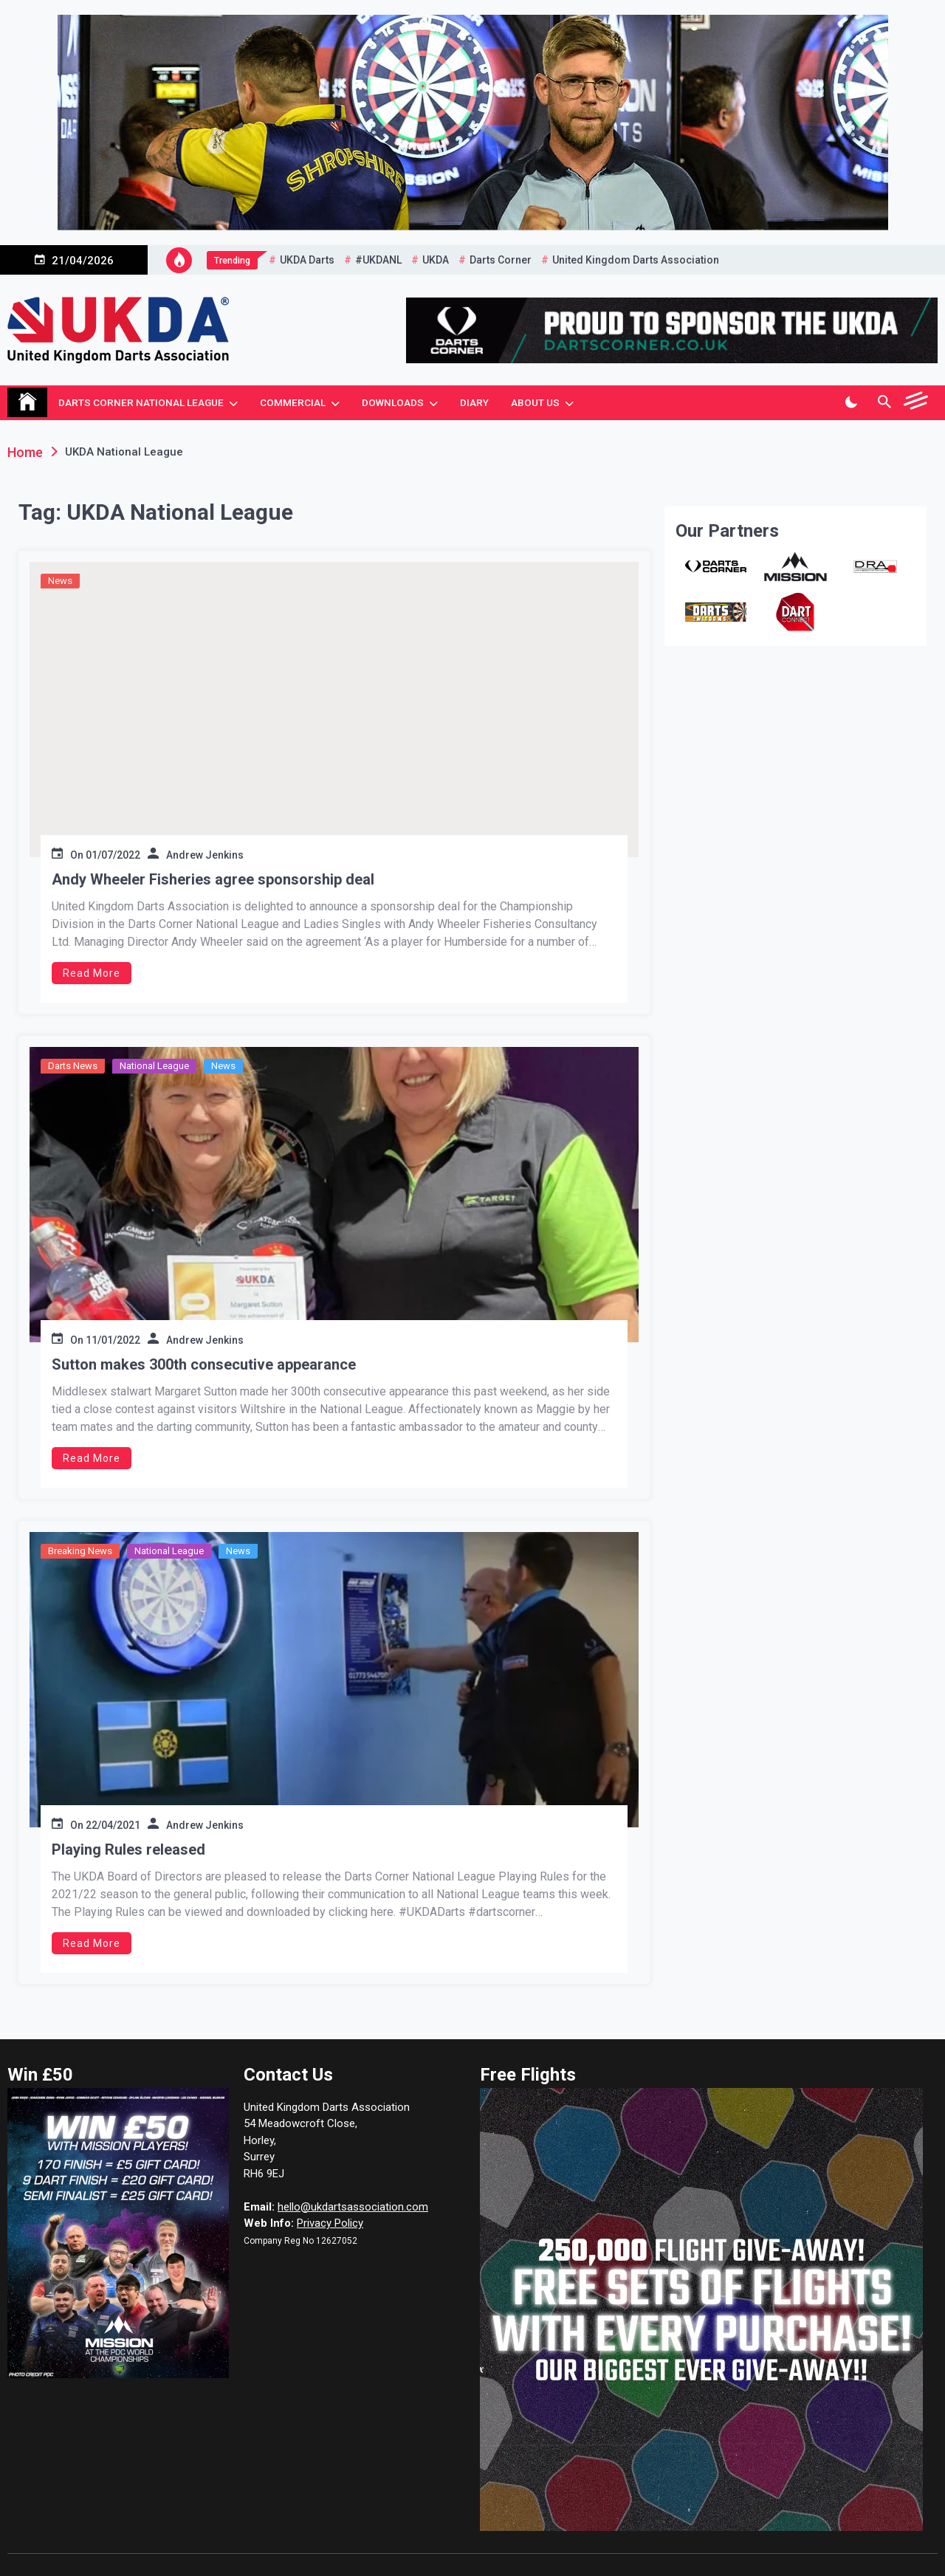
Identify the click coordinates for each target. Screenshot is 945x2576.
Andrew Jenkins (205, 855)
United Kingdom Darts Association (635, 260)
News (60, 580)
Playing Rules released (128, 1849)
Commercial (293, 402)
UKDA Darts (307, 260)
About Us (535, 402)
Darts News (72, 1065)
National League (154, 1065)
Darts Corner (501, 260)
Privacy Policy (330, 2223)
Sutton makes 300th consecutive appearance (204, 1364)
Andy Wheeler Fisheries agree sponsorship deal (213, 879)
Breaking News (80, 1550)
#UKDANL (378, 260)
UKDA (435, 260)
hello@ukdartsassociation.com (353, 2206)
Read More (91, 973)
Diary (474, 402)
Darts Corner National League (141, 402)
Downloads (393, 402)
